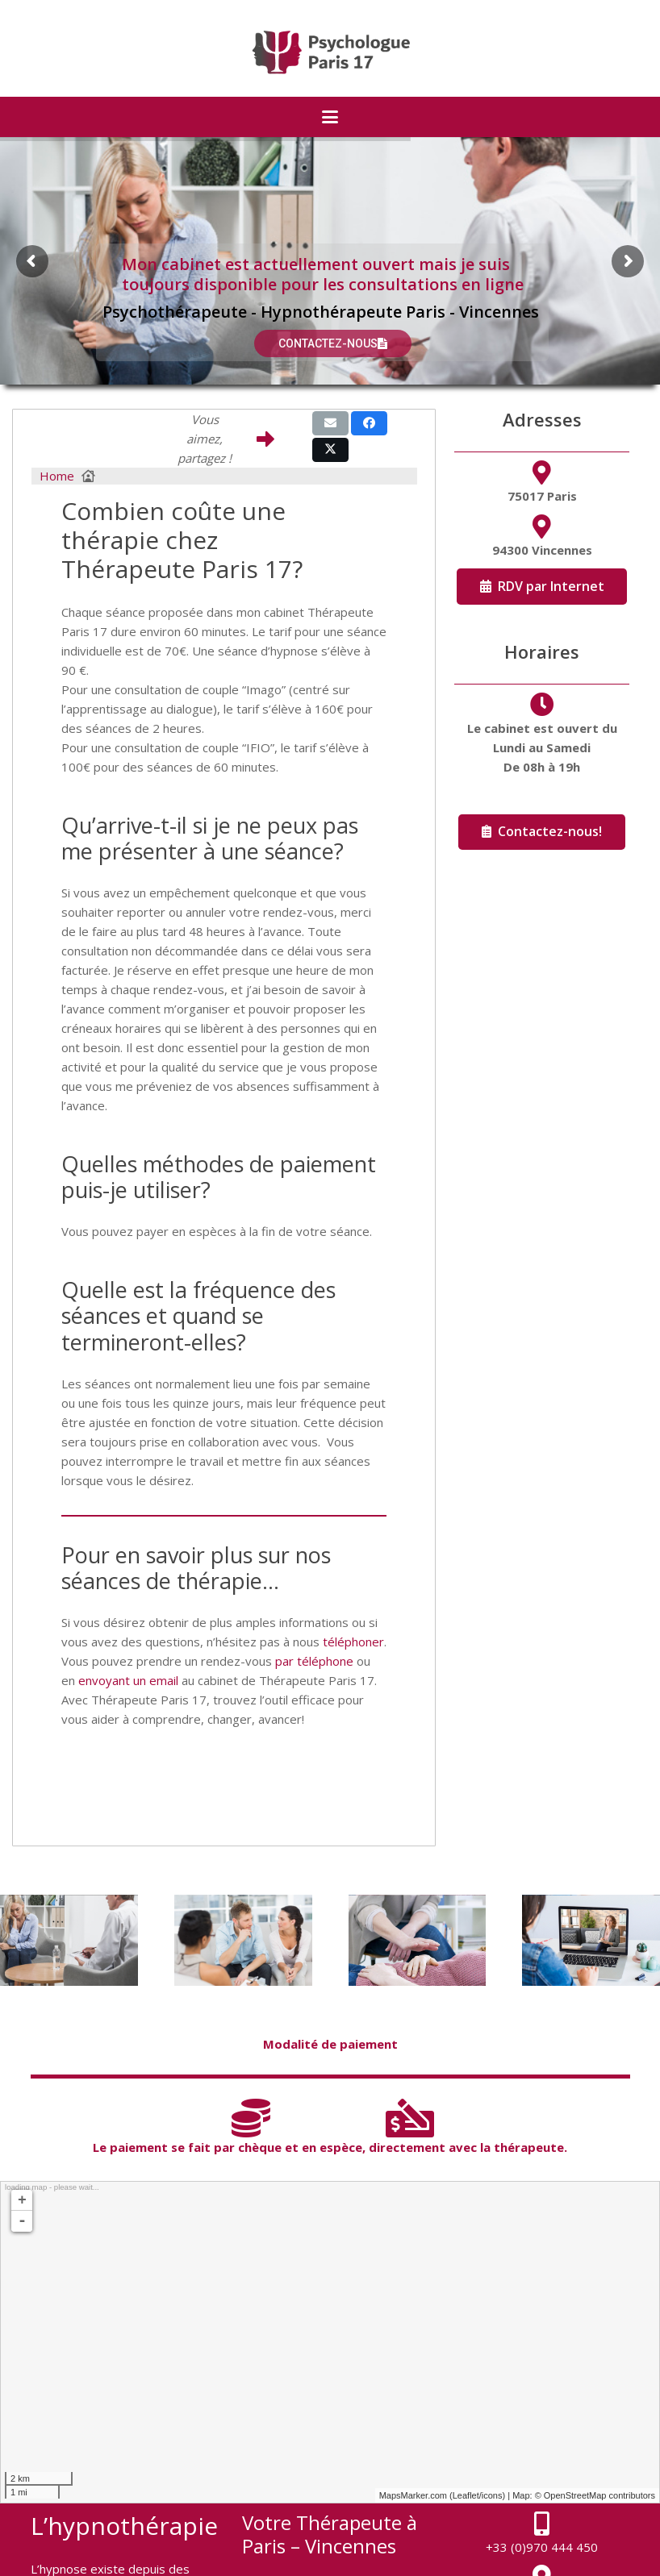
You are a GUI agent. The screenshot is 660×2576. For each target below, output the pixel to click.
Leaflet (466, 2495)
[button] (330, 117)
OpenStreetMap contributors (599, 2495)
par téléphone (314, 1661)
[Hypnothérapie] (418, 1941)
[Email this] (330, 423)
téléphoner (353, 1641)
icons (492, 2495)
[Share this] (369, 423)
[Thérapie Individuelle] (69, 1941)
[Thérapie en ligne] (591, 1941)
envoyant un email (128, 1680)
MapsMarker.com (413, 2495)
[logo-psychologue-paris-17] (330, 52)
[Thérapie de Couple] (243, 1941)
